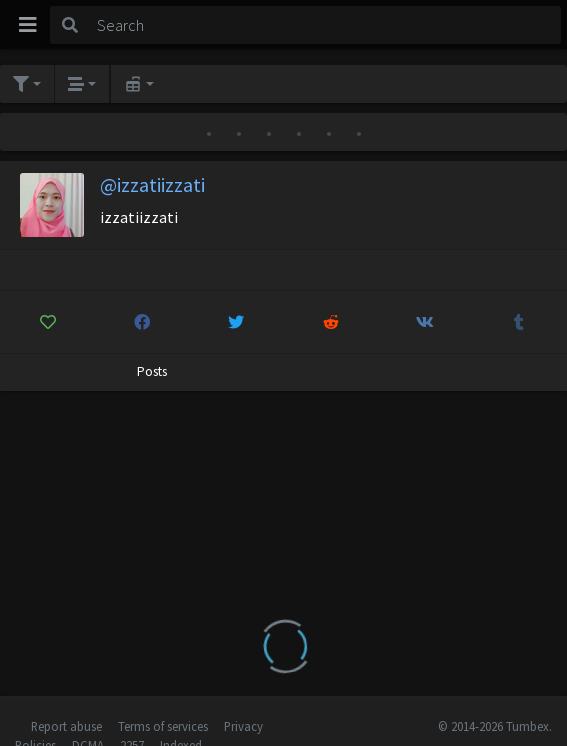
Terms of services (163, 726)
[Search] (325, 25)
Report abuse (66, 726)
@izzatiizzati (152, 184)
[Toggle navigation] (28, 25)
